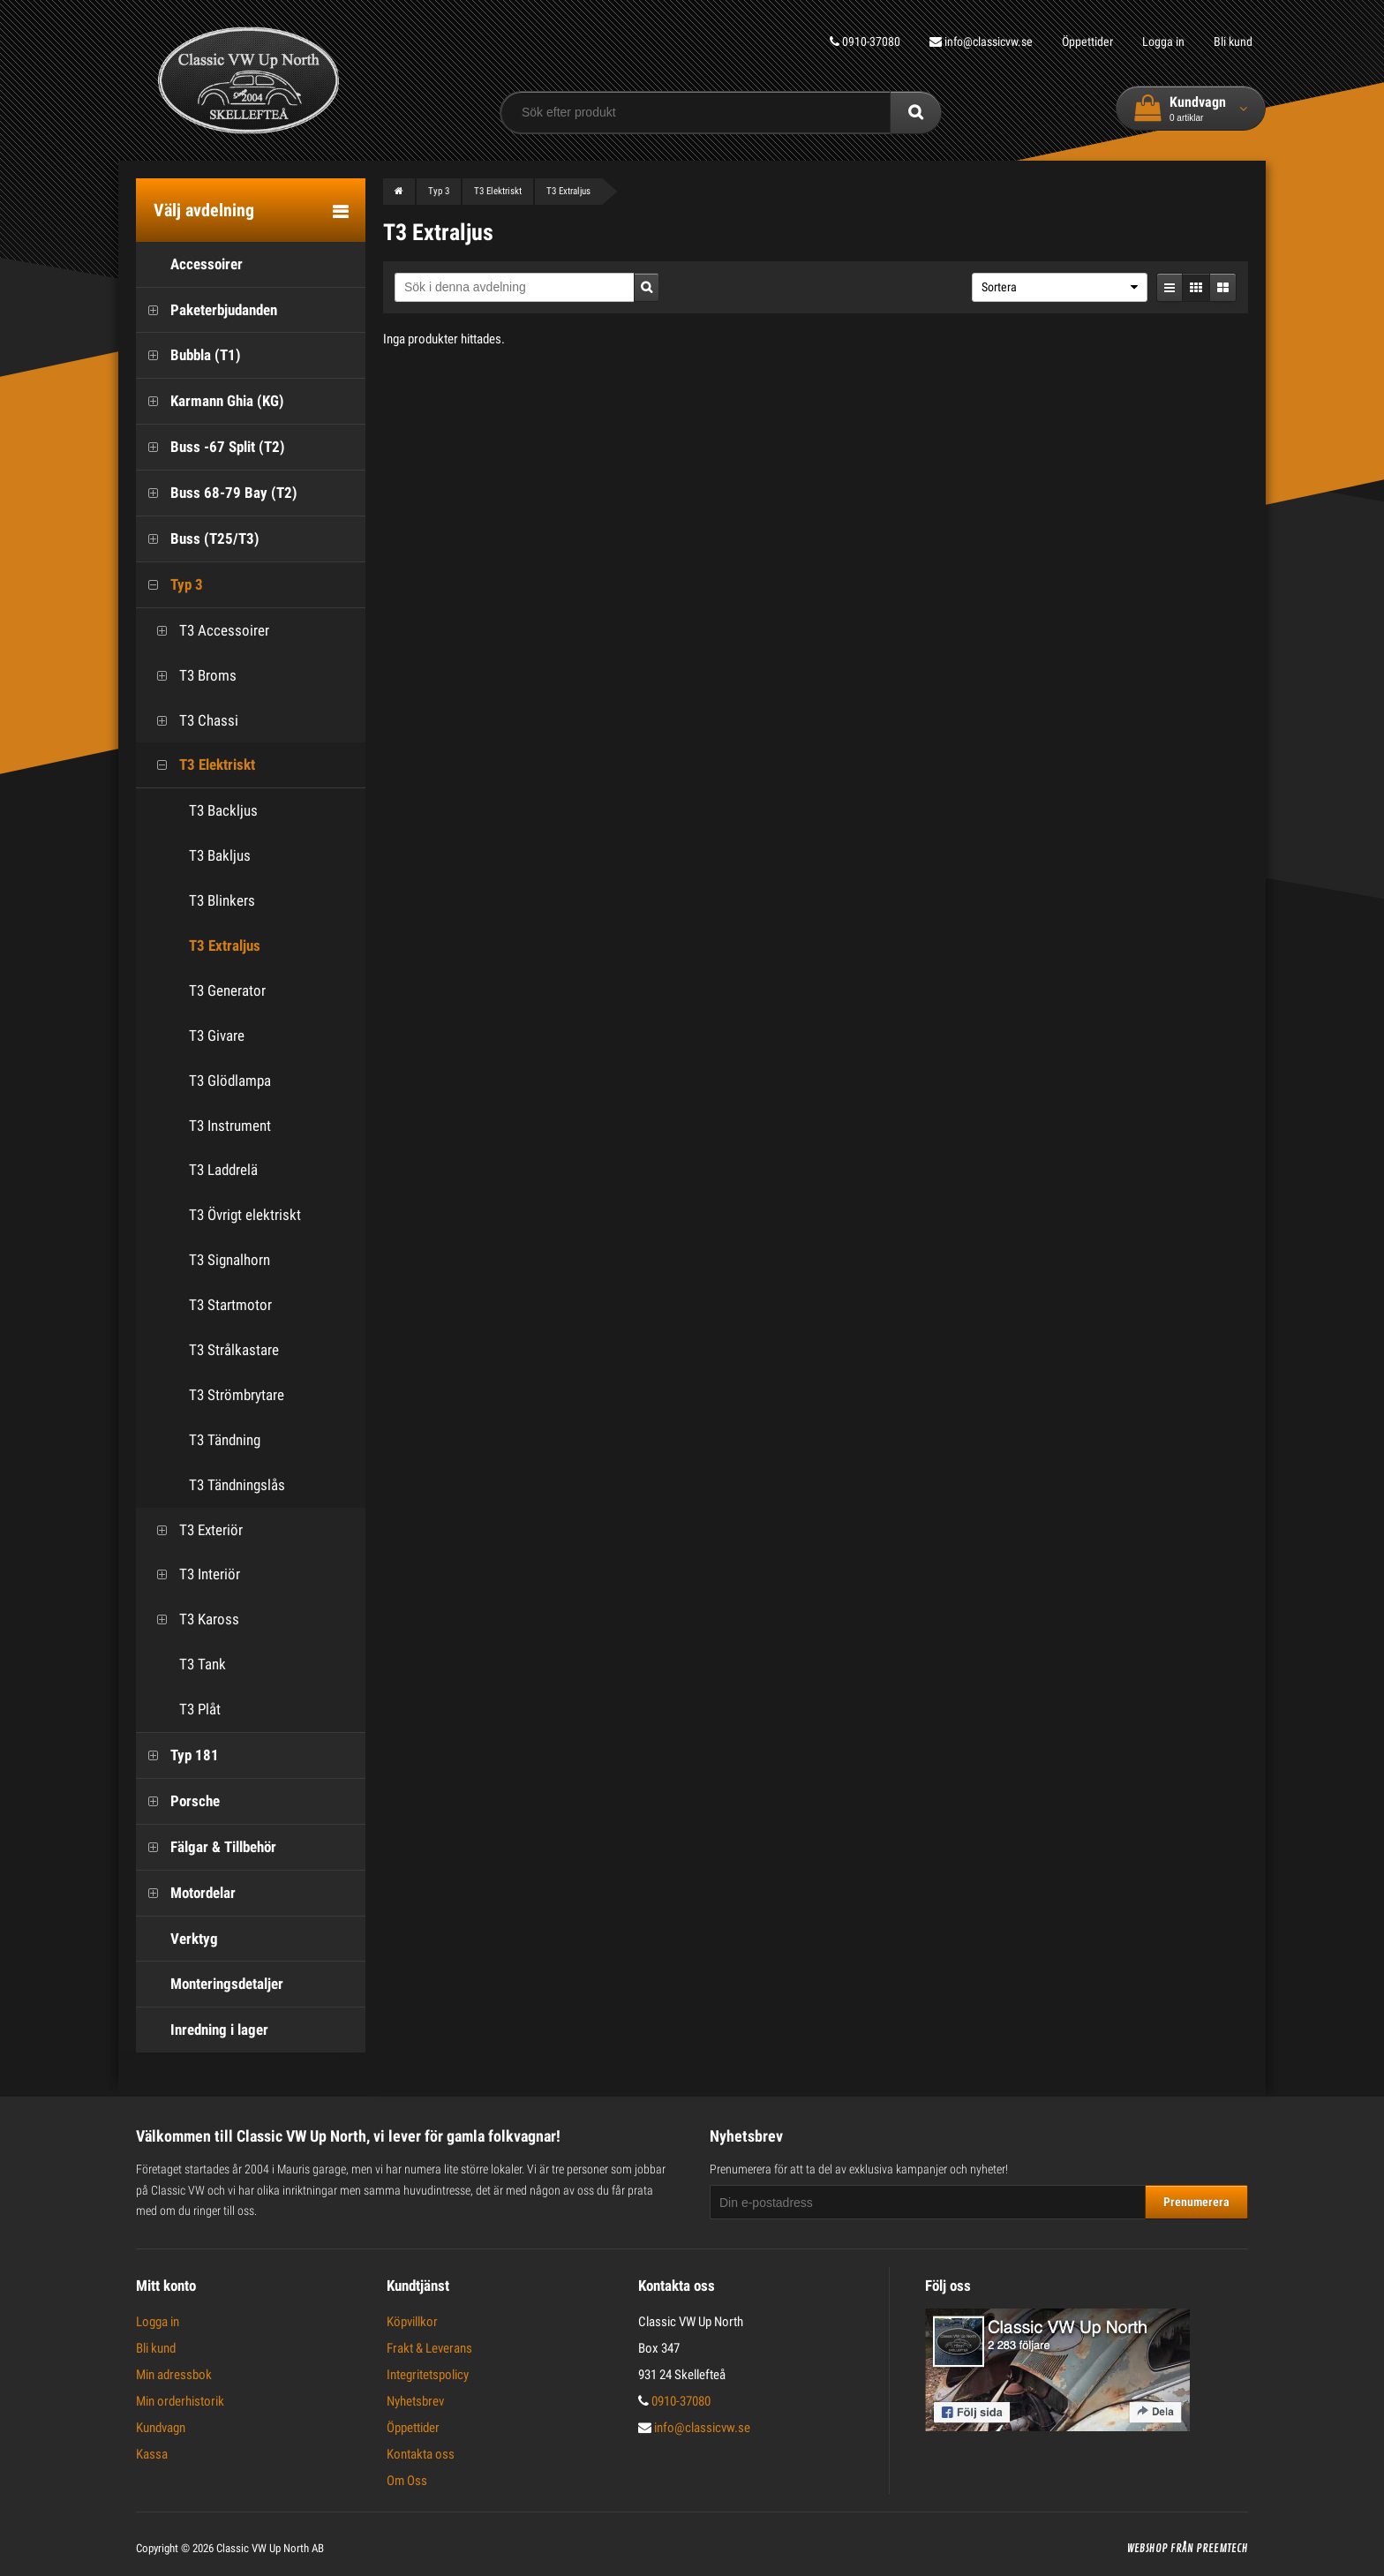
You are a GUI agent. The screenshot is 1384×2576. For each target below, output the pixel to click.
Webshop (1147, 2549)
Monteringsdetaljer (209, 1984)
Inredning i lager (202, 2030)
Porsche (178, 1801)
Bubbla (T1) (188, 355)
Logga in (1163, 41)
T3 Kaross (192, 1619)
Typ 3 (169, 585)
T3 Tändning (224, 1440)
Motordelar (186, 1893)
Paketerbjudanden (206, 310)
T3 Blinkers (222, 900)
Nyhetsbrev (415, 2401)
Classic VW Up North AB (270, 2548)
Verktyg (177, 1939)
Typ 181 (177, 1755)
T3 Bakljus (220, 855)
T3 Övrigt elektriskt (245, 1215)
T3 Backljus (223, 810)
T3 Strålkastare (234, 1350)
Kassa (152, 2454)
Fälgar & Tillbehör (206, 1847)
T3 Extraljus (224, 945)
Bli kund (1233, 41)
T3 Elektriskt (200, 765)
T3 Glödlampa (230, 1080)
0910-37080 (865, 41)
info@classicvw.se (981, 41)
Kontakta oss (421, 2454)
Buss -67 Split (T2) (210, 447)
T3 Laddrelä (223, 1170)
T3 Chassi (191, 721)
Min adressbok (174, 2375)
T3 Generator (227, 990)
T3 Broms (191, 676)
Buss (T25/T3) (198, 539)
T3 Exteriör (194, 1530)
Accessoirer (189, 264)
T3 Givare (216, 1035)
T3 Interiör (192, 1574)
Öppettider (1087, 41)
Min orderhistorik (180, 2401)
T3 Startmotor (230, 1305)
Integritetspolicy (428, 2375)
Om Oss (407, 2481)
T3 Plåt (183, 1709)
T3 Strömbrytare (236, 1395)
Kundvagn (160, 2428)
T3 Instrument (230, 1125)
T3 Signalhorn (229, 1260)
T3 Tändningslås (237, 1485)
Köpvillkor (412, 2322)
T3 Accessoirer (207, 631)
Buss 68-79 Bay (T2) (216, 493)
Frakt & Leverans (429, 2348)
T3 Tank (185, 1664)
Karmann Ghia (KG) (210, 401)
